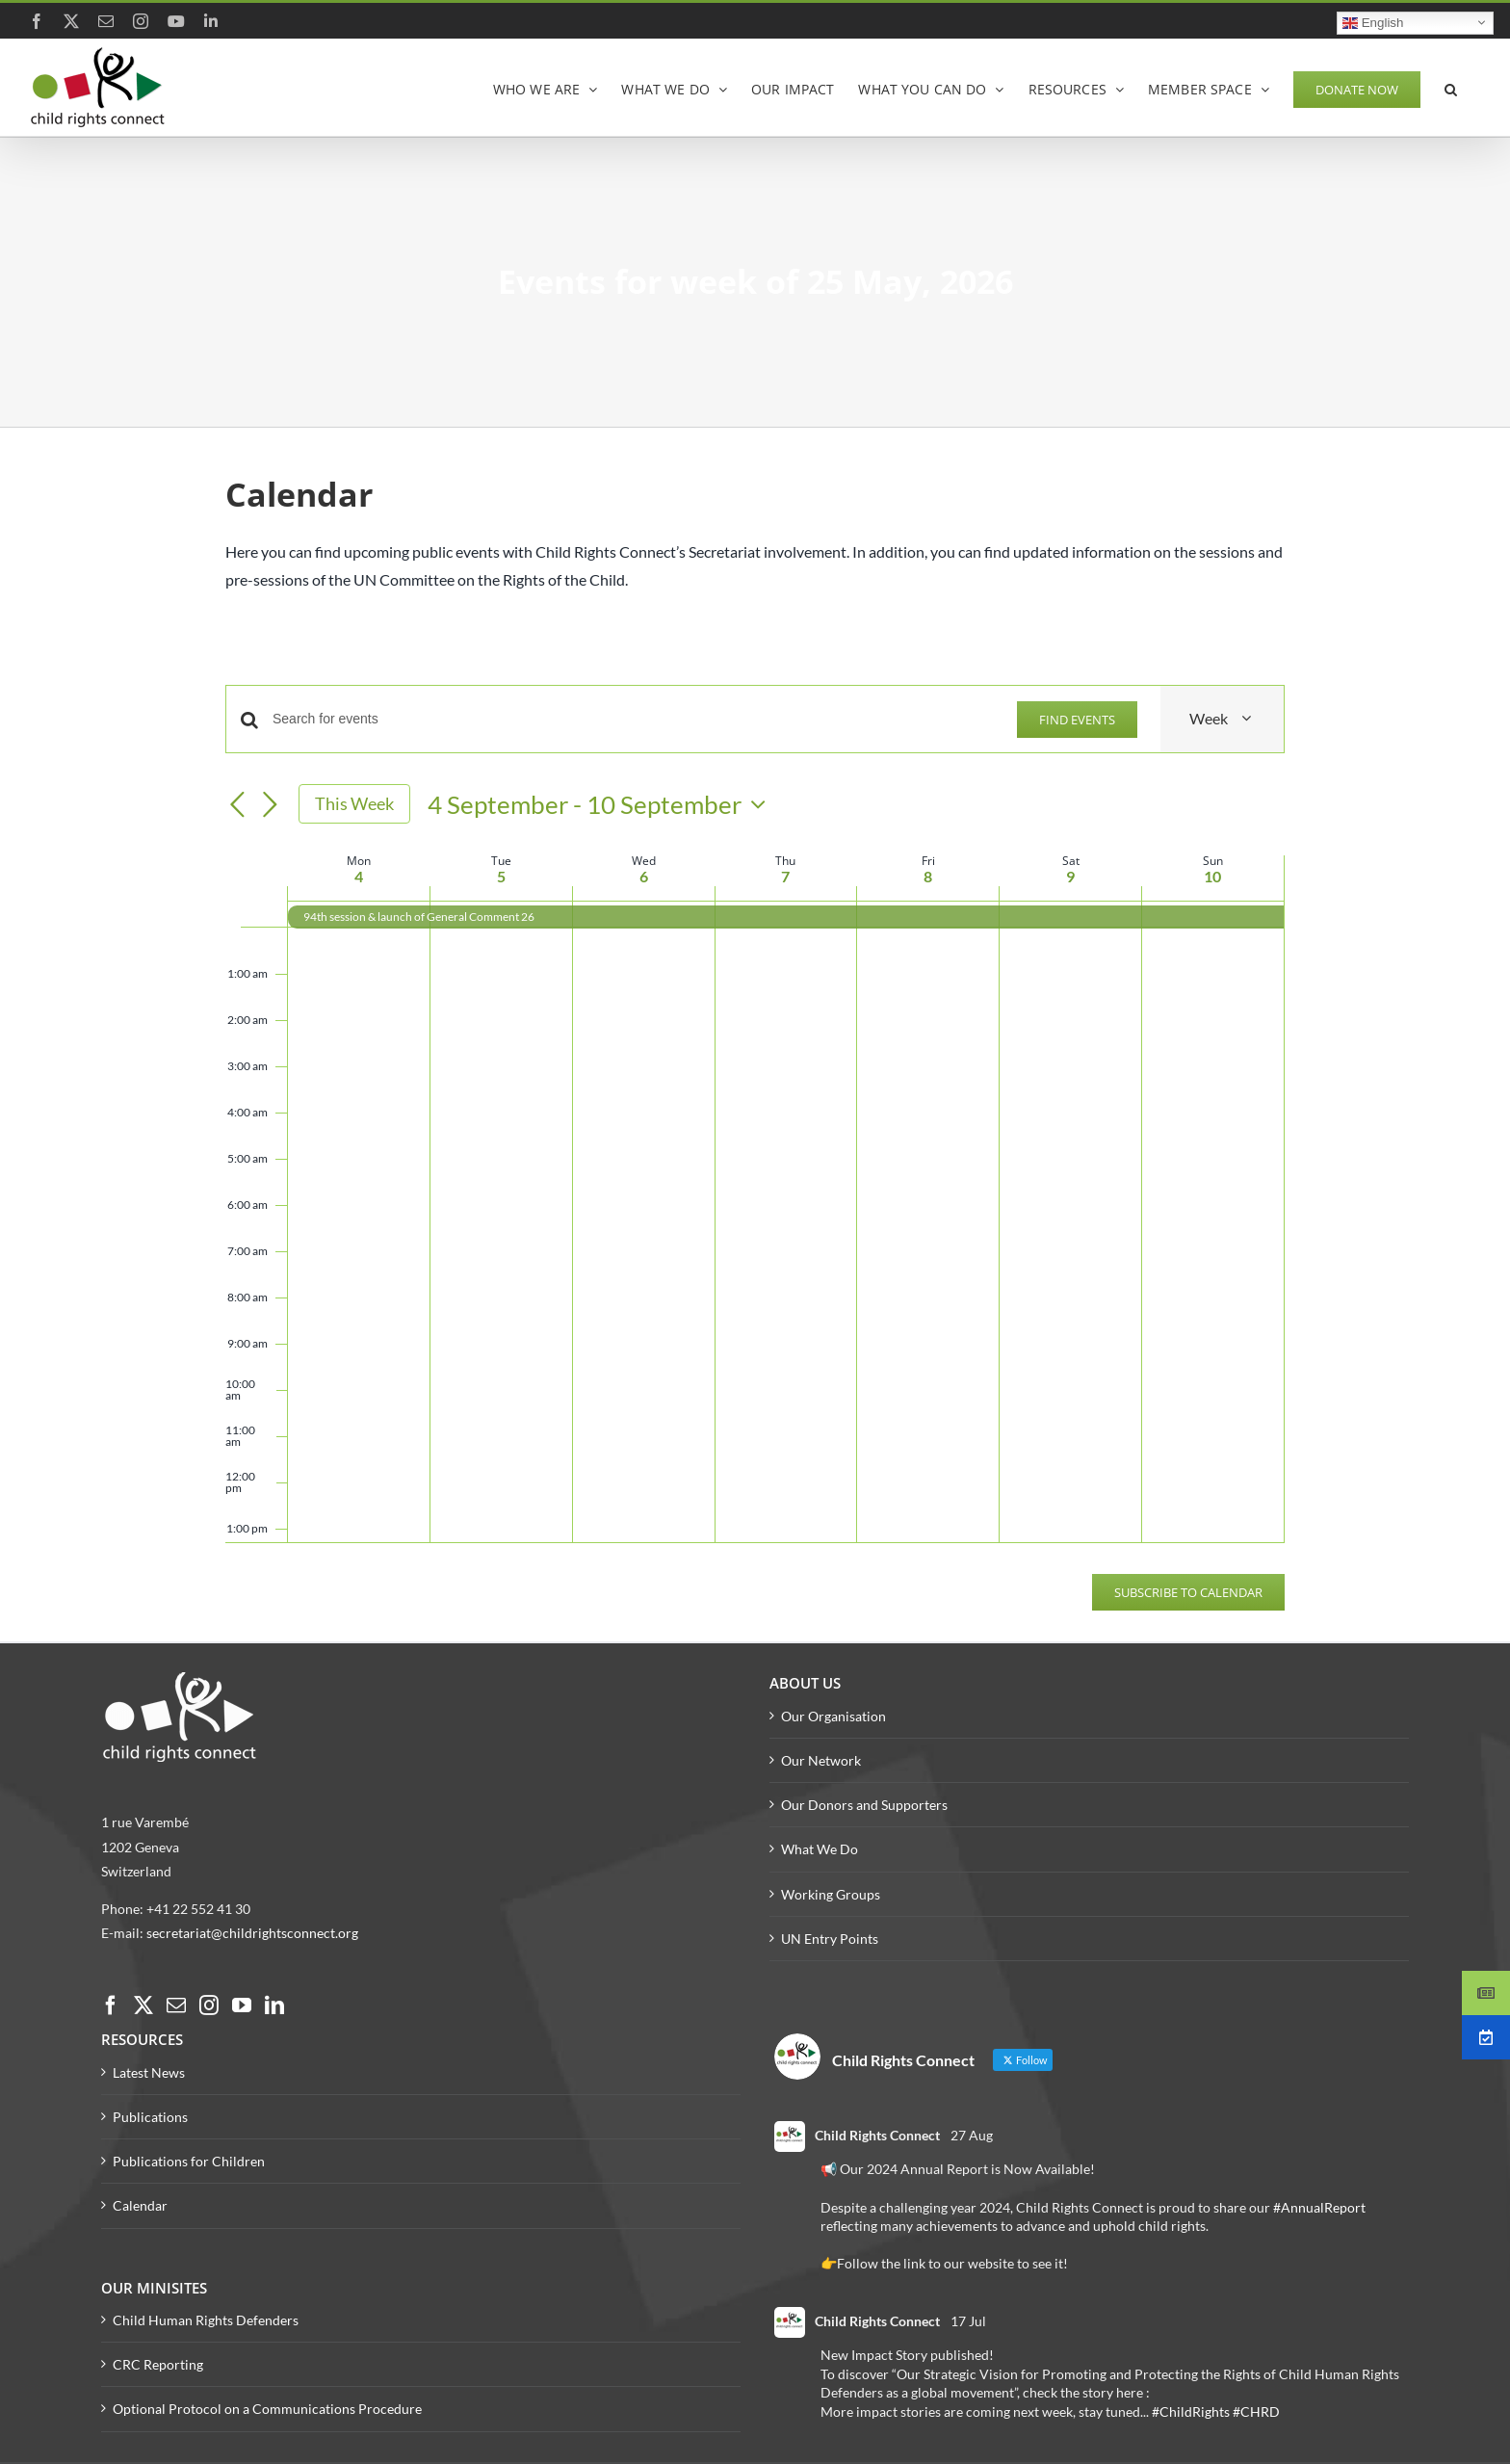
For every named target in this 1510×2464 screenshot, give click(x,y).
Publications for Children (189, 2161)
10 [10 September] (1212, 876)
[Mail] (176, 2005)
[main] (755, 1055)
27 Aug (971, 2135)
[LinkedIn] (274, 2005)
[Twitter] (143, 2005)
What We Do (819, 1849)
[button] (1451, 87)
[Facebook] (110, 2005)
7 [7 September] (785, 876)
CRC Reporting (158, 2364)
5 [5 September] (501, 876)
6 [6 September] (643, 876)
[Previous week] (236, 805)
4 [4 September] (358, 876)
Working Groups (830, 1894)
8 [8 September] (928, 876)
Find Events (1077, 719)
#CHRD (1256, 2411)
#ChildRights (1191, 2411)
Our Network (821, 1760)
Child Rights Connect (877, 2135)
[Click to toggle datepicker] (601, 804)
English (1372, 22)
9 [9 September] (1070, 876)
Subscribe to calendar (1188, 1592)
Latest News (149, 2072)
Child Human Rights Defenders (206, 2320)
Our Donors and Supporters (864, 1804)
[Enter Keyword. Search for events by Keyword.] (633, 719)
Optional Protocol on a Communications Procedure (267, 2408)
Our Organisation (833, 1716)
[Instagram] (209, 2005)
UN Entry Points (829, 1938)
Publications (150, 2117)
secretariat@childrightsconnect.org (252, 1933)
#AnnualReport (1319, 2207)
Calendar (140, 2205)
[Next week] (269, 805)
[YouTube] (241, 2005)
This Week (354, 803)
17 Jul (968, 2321)
